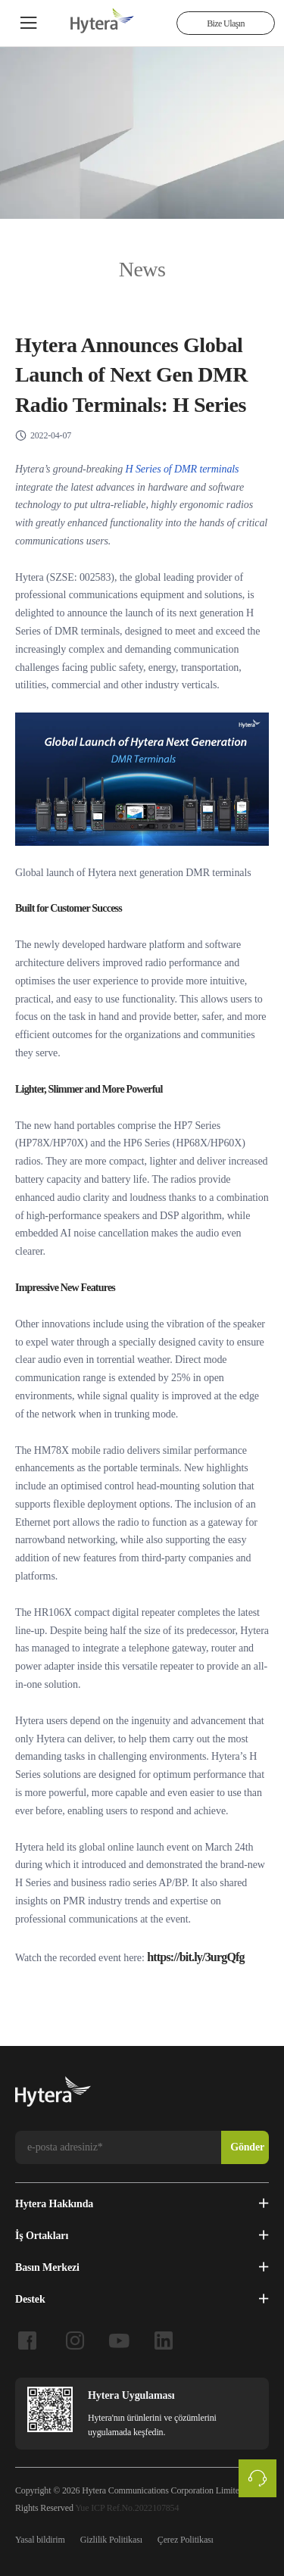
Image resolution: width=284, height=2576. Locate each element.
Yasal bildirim (40, 2538)
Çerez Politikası (186, 2538)
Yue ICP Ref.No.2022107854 (127, 2506)
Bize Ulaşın (226, 23)
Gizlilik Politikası (111, 2538)
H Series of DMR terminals (182, 467)
